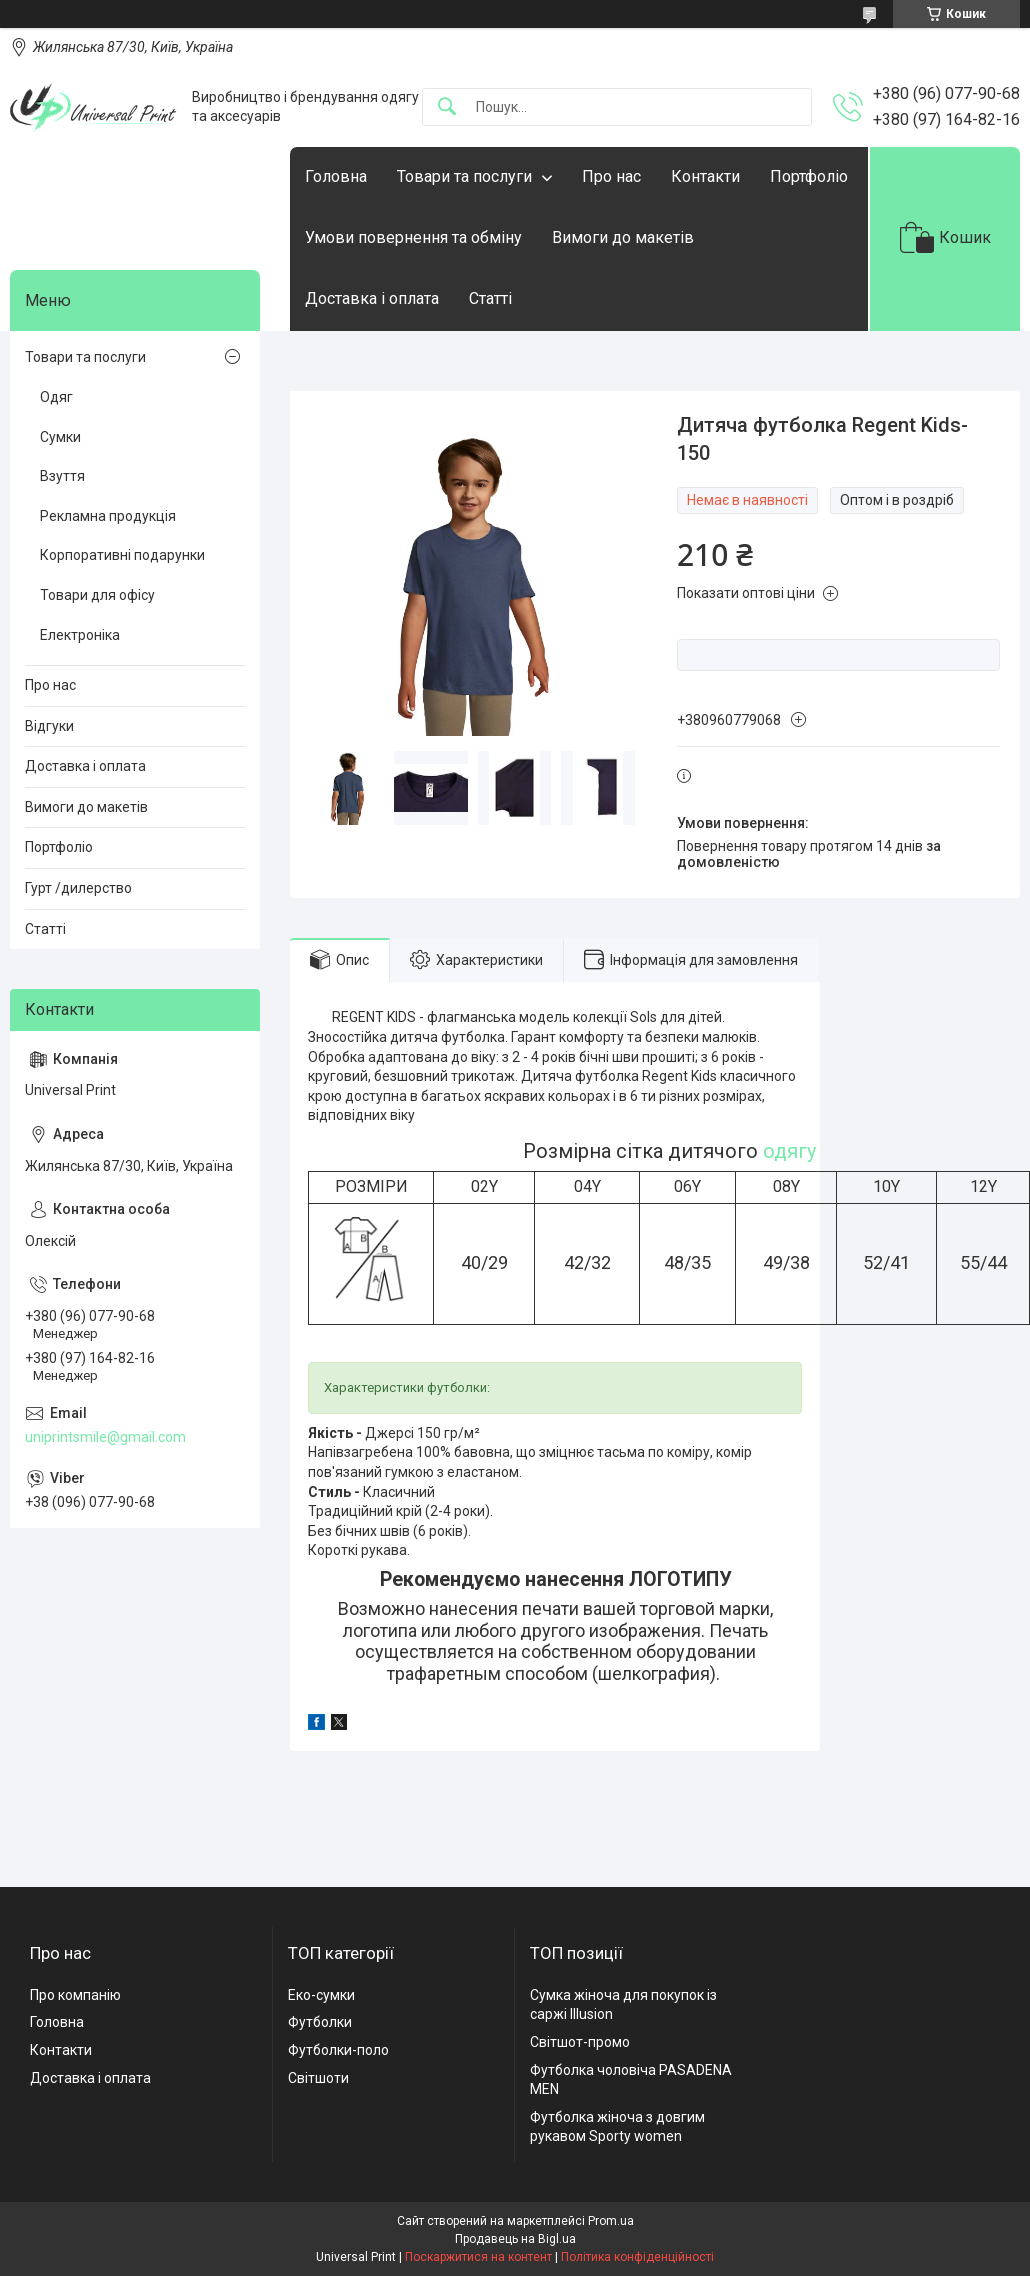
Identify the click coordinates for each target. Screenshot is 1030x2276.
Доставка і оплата (372, 298)
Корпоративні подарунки (122, 555)
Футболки (320, 2022)
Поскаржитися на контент (478, 2257)
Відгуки (49, 726)
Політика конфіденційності (637, 2257)
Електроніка (80, 635)
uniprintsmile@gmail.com (105, 1437)
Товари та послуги (464, 176)
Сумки (60, 437)
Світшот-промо (580, 2042)
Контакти (705, 176)
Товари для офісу (97, 595)
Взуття (62, 476)
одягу (789, 1151)
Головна (336, 176)
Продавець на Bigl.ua (515, 2239)
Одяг (56, 397)
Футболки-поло (338, 2050)
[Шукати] (447, 107)
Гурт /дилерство (78, 888)
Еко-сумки (321, 1995)
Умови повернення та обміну (413, 237)
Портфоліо (809, 176)
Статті (490, 298)
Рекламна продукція (108, 516)
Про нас (611, 176)
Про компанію (75, 1995)
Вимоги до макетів (623, 237)
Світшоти (318, 2078)
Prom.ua (611, 2221)
